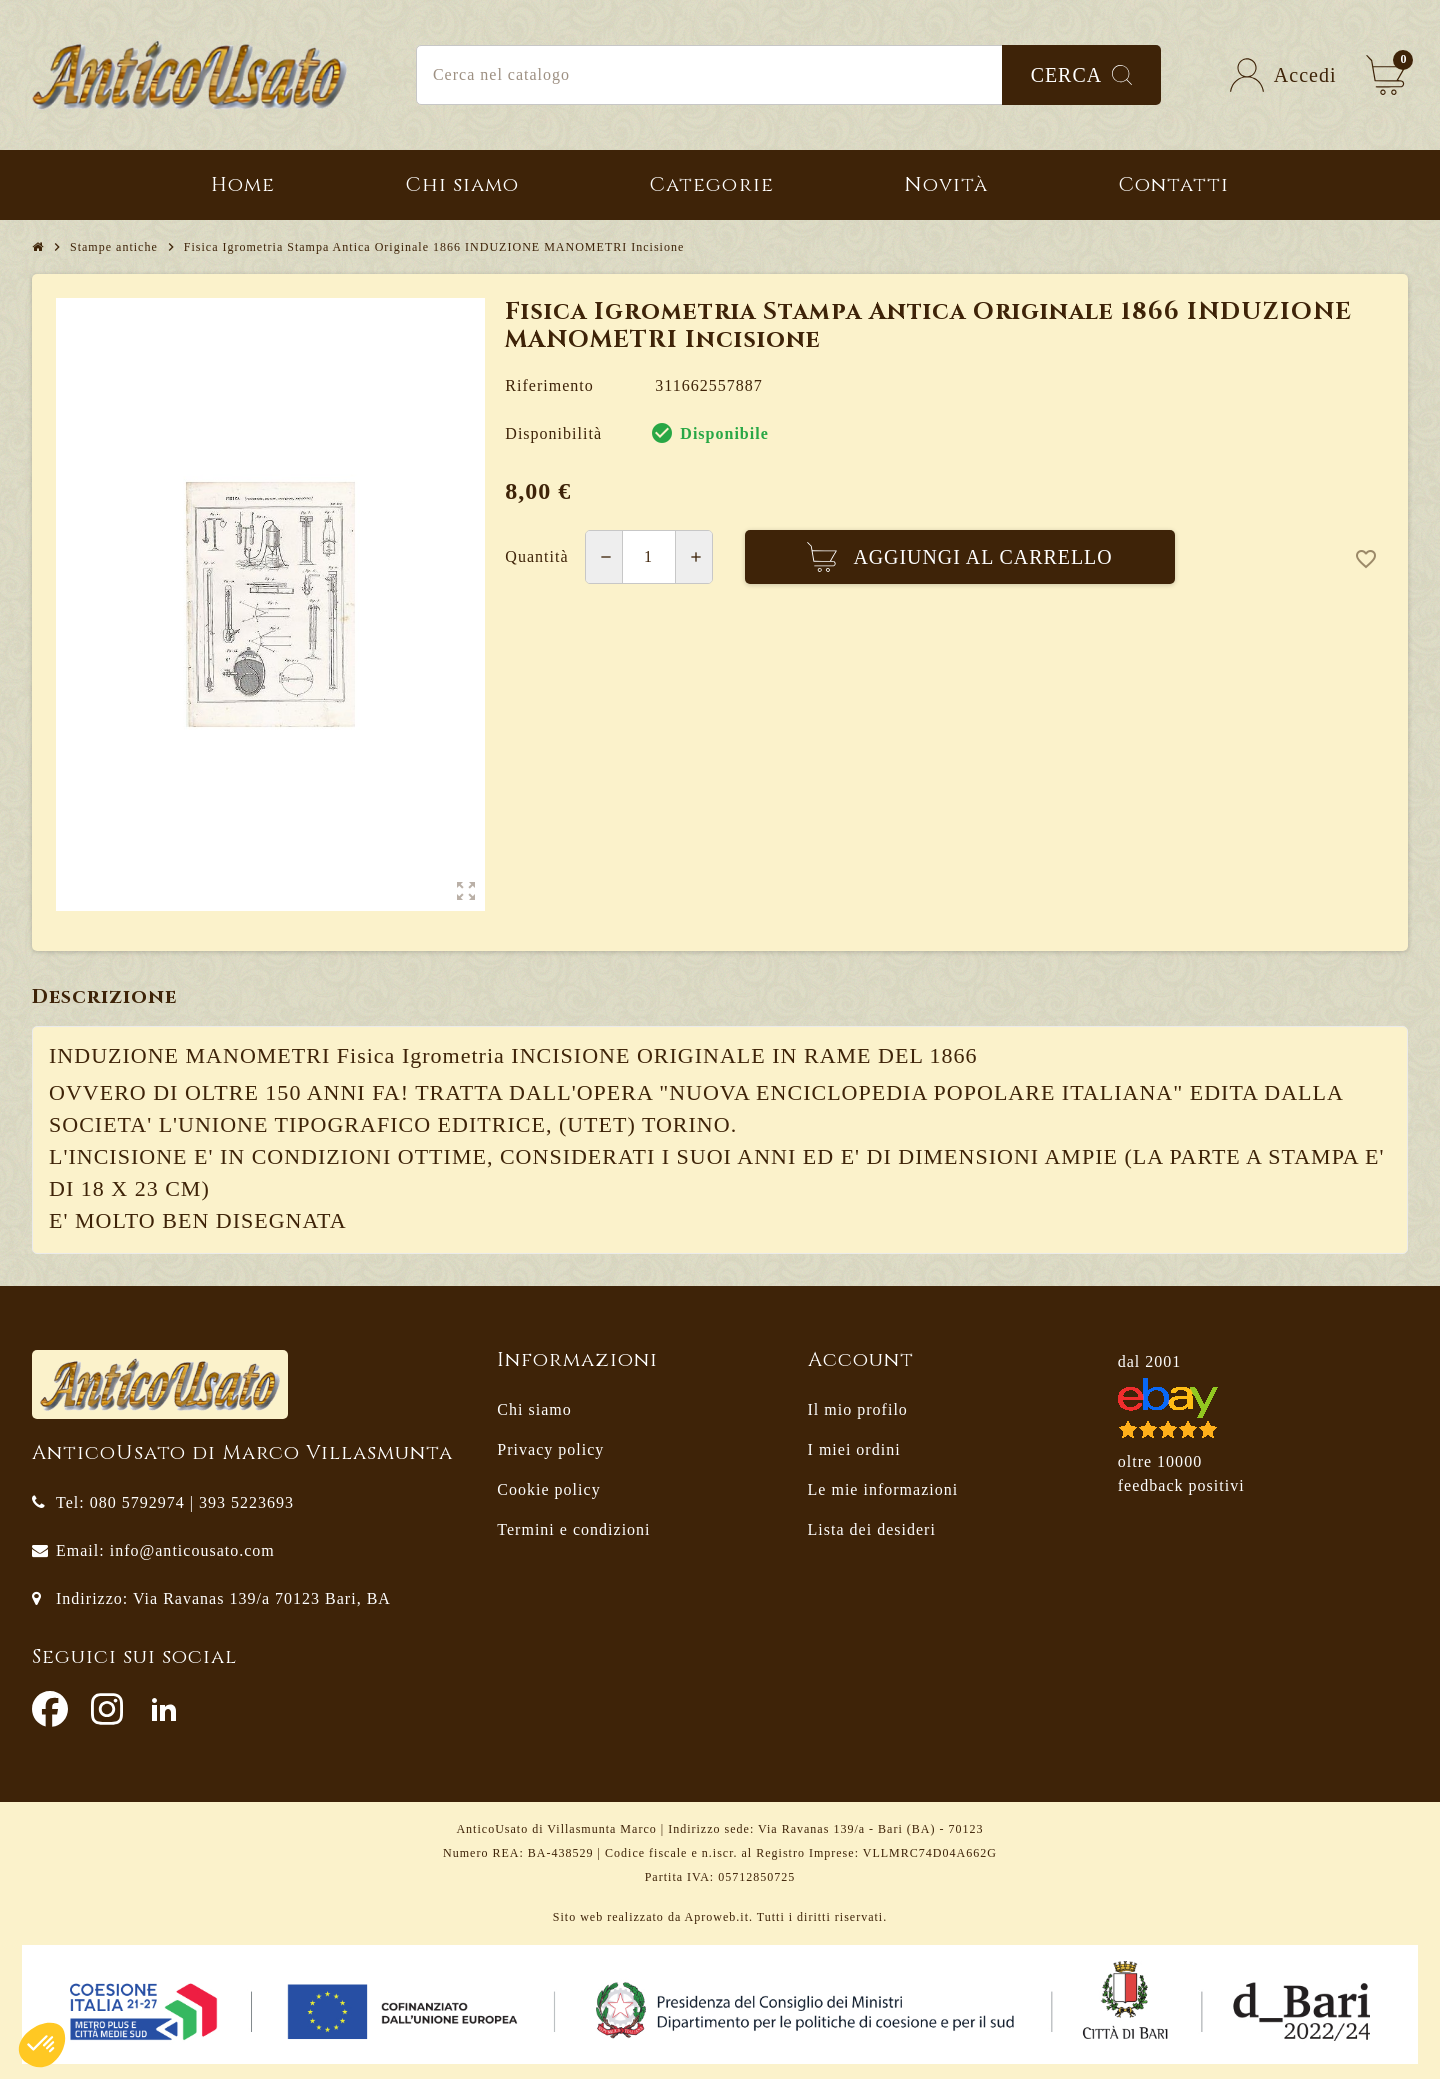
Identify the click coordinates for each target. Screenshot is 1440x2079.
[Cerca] (788, 75)
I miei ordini (854, 1449)
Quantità (536, 556)
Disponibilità (553, 433)
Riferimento (549, 385)
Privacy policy (550, 1449)
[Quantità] (649, 557)
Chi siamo (534, 1409)
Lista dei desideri (872, 1529)
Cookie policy (548, 1489)
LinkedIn (164, 1709)
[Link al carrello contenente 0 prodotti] (1386, 75)
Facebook (50, 1709)
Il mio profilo (858, 1409)
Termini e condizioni (573, 1529)
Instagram (107, 1709)
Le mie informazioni (883, 1489)
